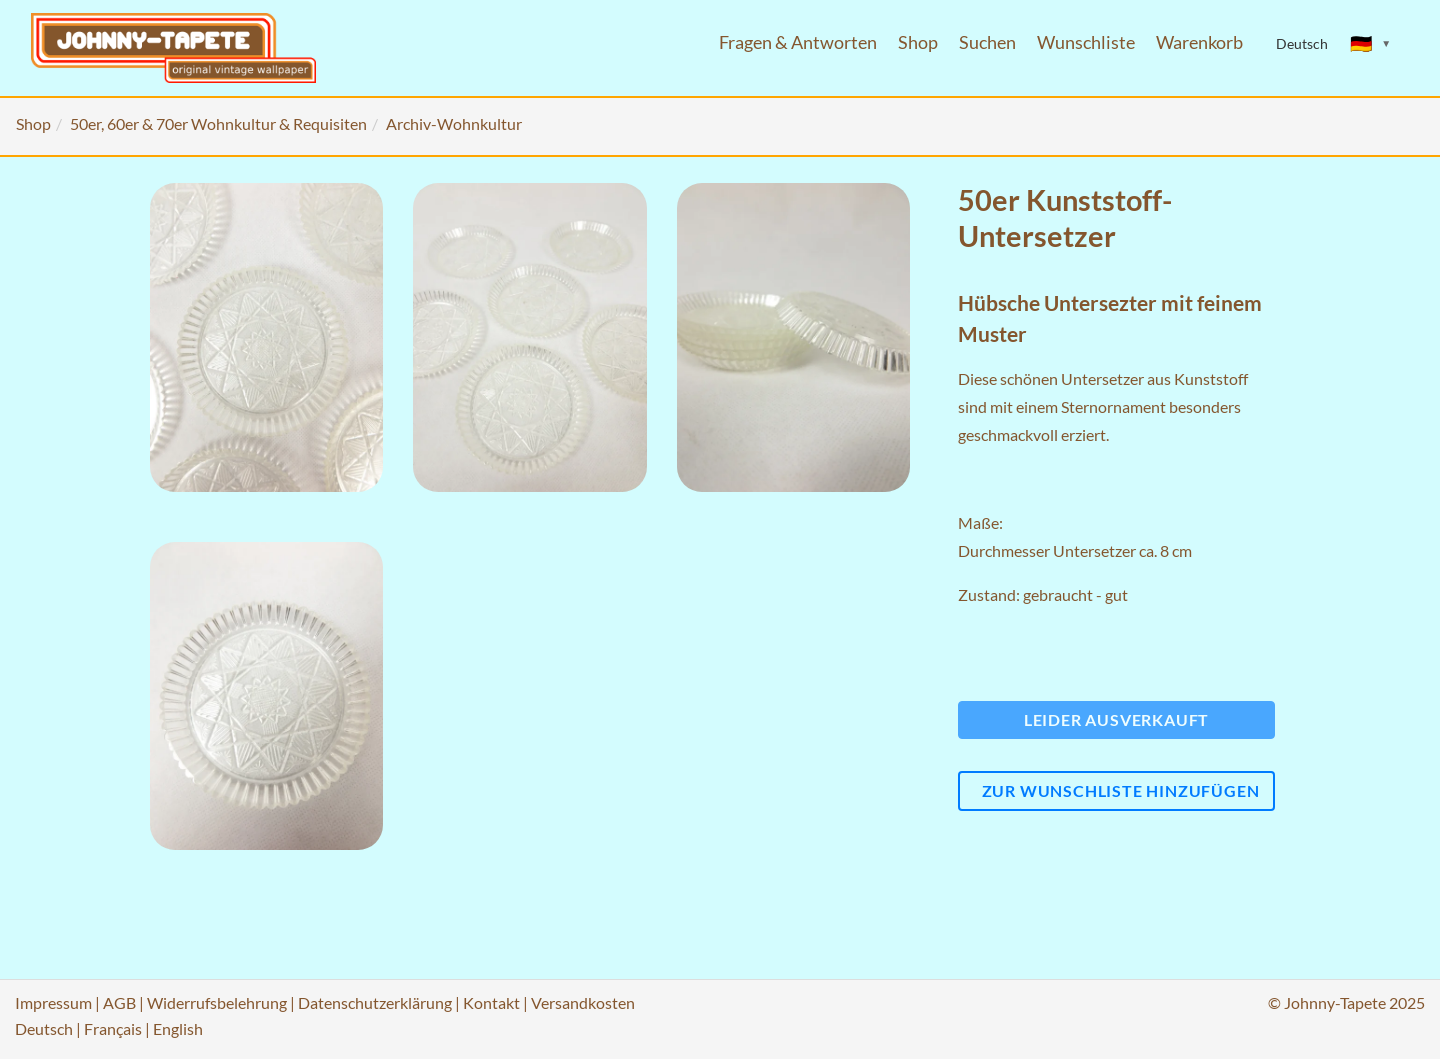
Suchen (987, 42)
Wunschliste (1086, 42)
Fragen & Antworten (798, 42)
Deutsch (44, 1028)
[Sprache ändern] (1371, 44)
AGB (119, 1002)
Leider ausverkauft (1116, 719)
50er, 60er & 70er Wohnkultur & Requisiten (218, 123)
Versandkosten (583, 1002)
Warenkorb (1199, 42)
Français (113, 1028)
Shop (918, 42)
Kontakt (491, 1002)
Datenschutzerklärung (375, 1002)
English (178, 1028)
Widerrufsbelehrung (217, 1002)
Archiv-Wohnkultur (454, 123)
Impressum (53, 1002)
